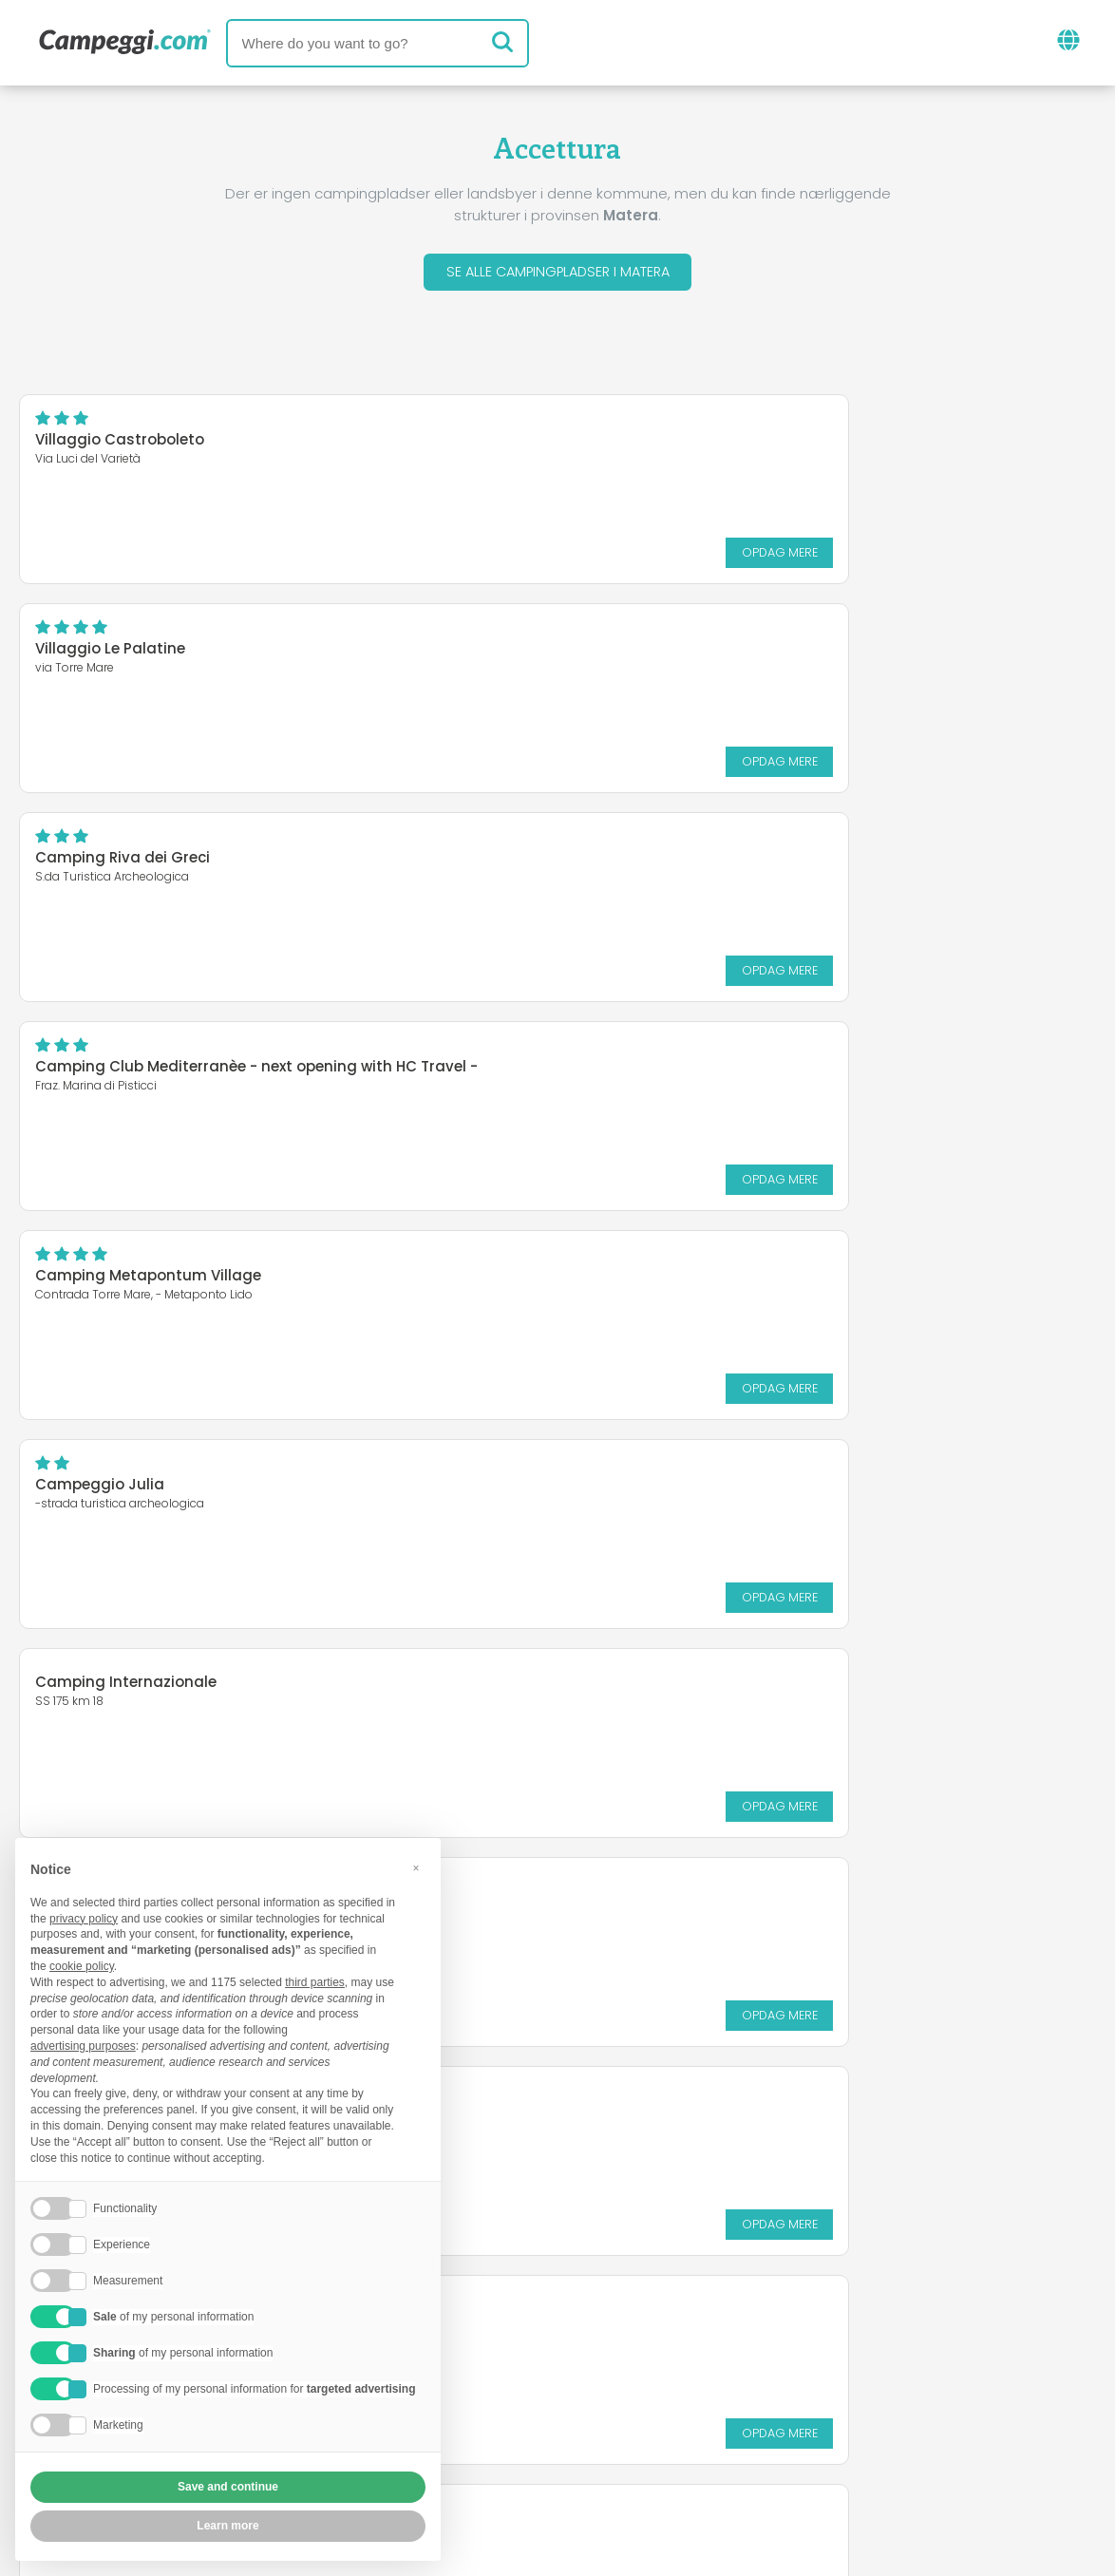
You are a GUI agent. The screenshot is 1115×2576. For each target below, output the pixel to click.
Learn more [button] (227, 2525)
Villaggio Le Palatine (668, 444)
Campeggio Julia (657, 862)
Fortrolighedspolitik (468, 2451)
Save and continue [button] (228, 2486)
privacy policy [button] (83, 1918)
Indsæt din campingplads (503, 2419)
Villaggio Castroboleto (119, 444)
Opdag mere (465, 556)
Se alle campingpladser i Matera (557, 274)
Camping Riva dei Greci (122, 653)
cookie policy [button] (81, 1966)
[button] (416, 1868)
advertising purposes (83, 2046)
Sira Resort (75, 1280)
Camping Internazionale (126, 1060)
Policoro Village (91, 1489)
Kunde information (649, 2451)
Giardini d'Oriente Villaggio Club (712, 1060)
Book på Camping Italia (734, 2419)
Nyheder (479, 2340)
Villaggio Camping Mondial (694, 1489)
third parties (315, 1982)
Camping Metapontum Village (148, 862)
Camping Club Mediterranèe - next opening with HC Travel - (814, 653)
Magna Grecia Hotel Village (694, 1280)
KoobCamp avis (605, 2340)
